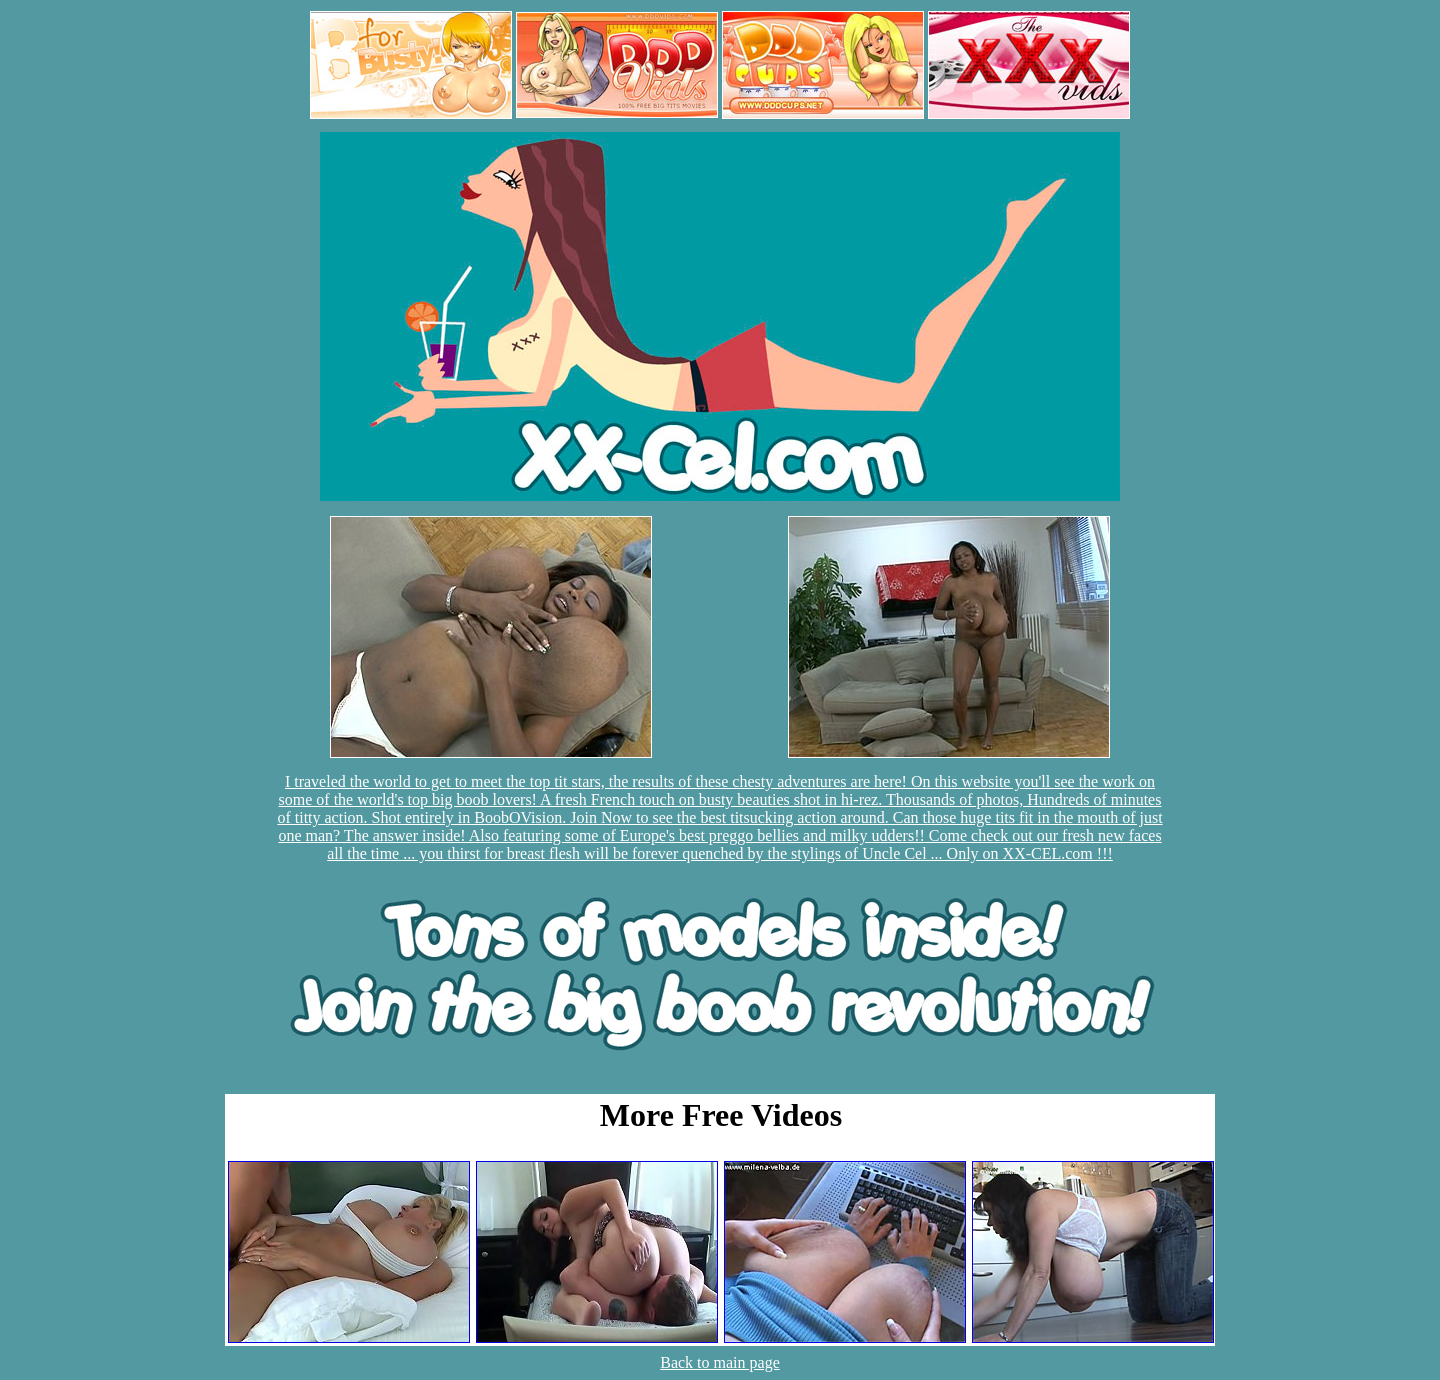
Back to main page (720, 1362)
